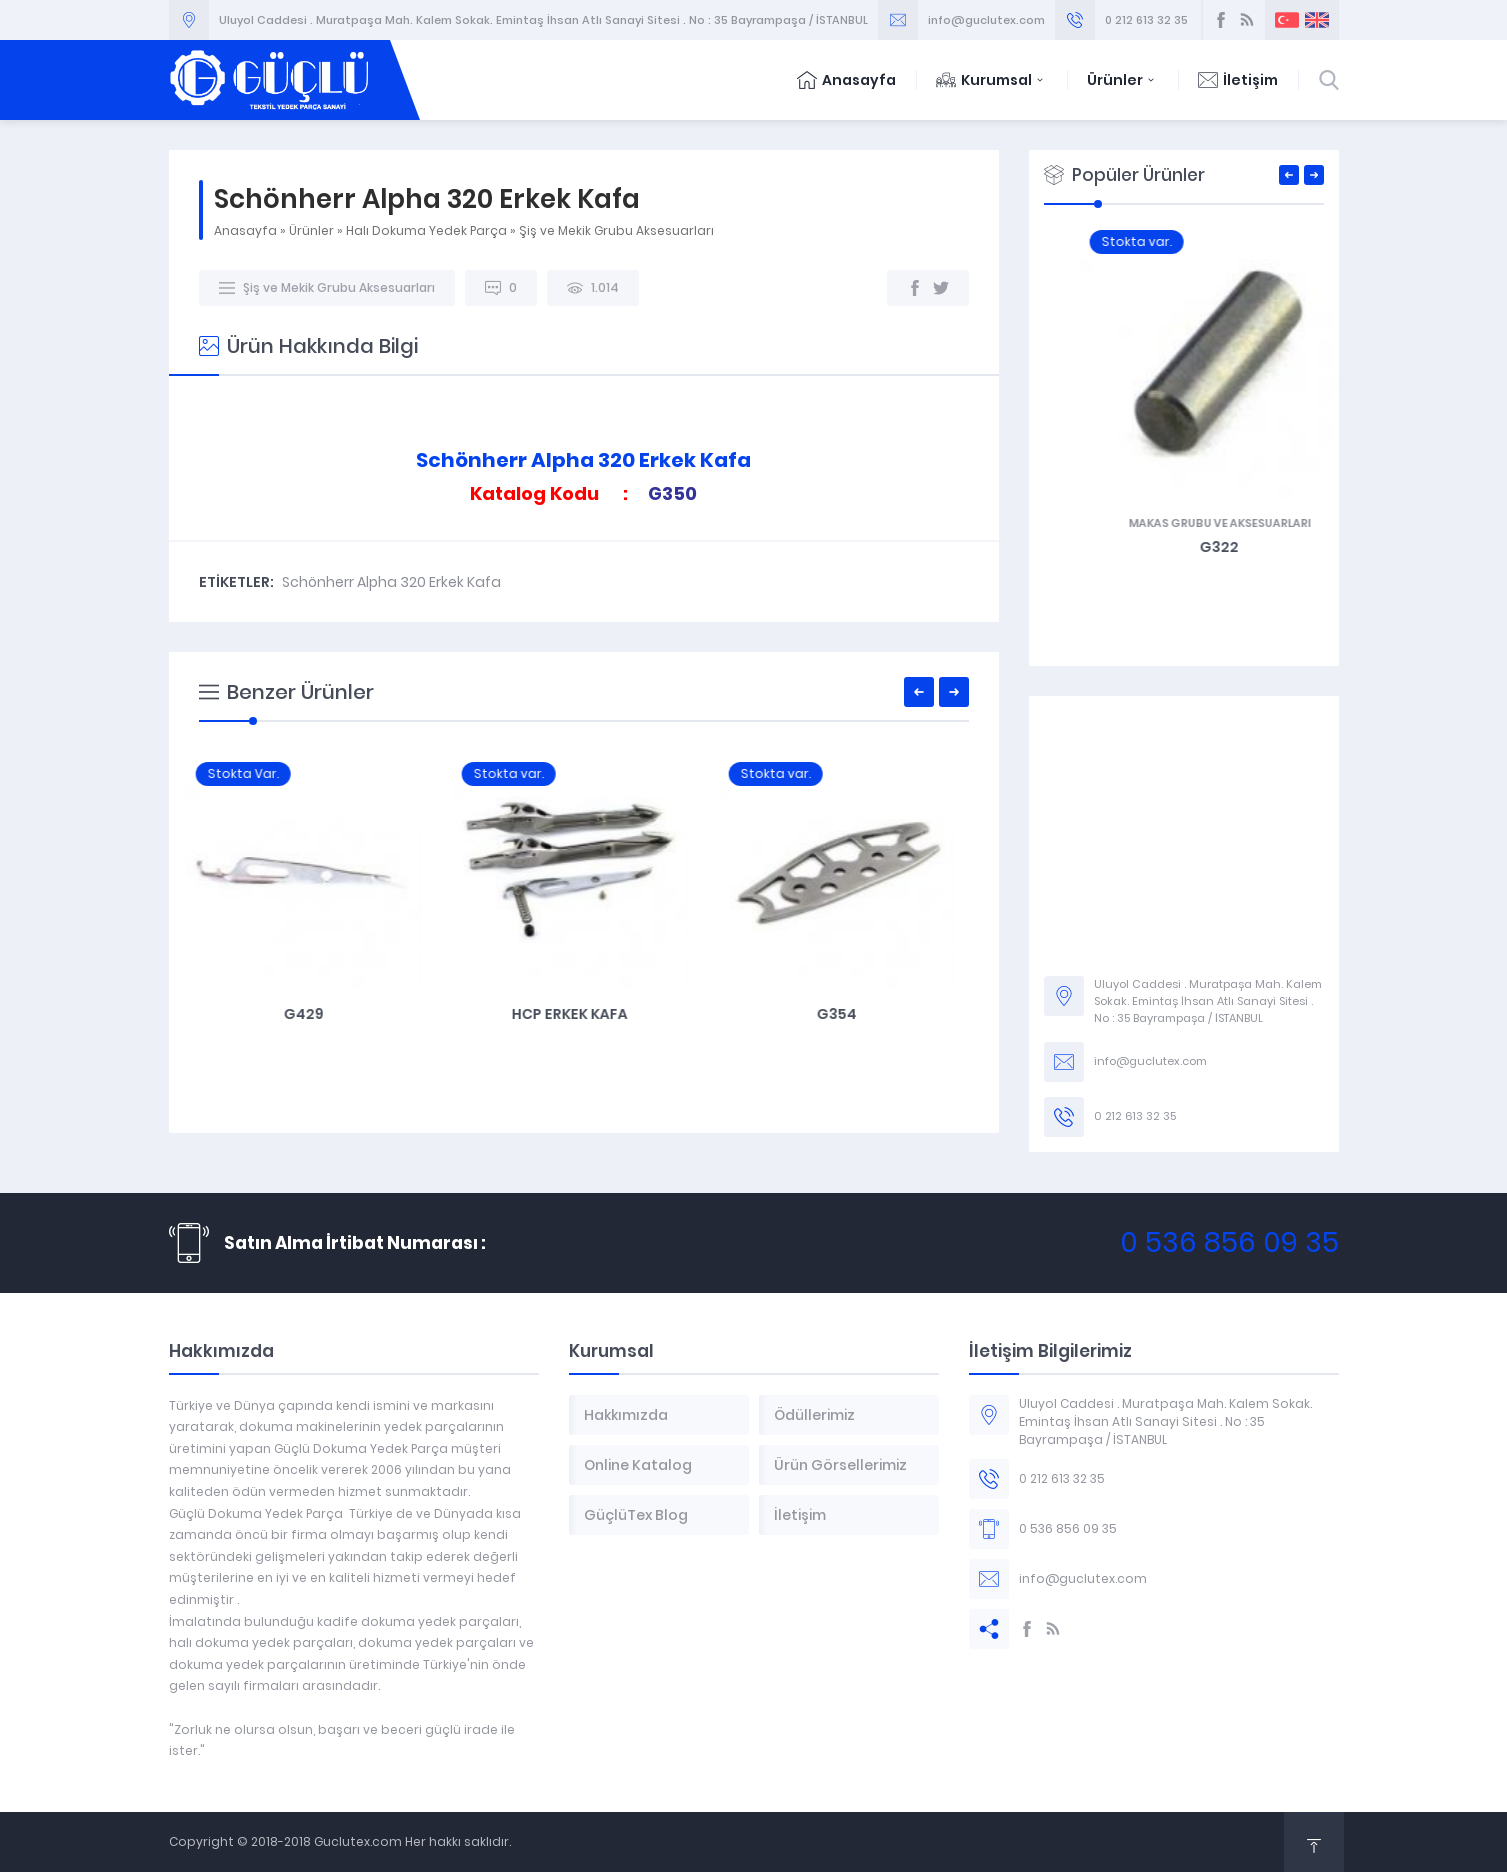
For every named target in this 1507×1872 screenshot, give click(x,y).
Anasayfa (846, 80)
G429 (317, 1014)
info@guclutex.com (986, 20)
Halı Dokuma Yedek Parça (426, 230)
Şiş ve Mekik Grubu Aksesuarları (616, 230)
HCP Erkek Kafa (583, 1014)
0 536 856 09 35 (1229, 1242)
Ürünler (1122, 80)
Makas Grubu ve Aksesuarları (1184, 523)
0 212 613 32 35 (1146, 20)
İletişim (1238, 80)
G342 (1184, 547)
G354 (850, 1014)
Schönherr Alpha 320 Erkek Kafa (391, 582)
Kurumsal (991, 80)
